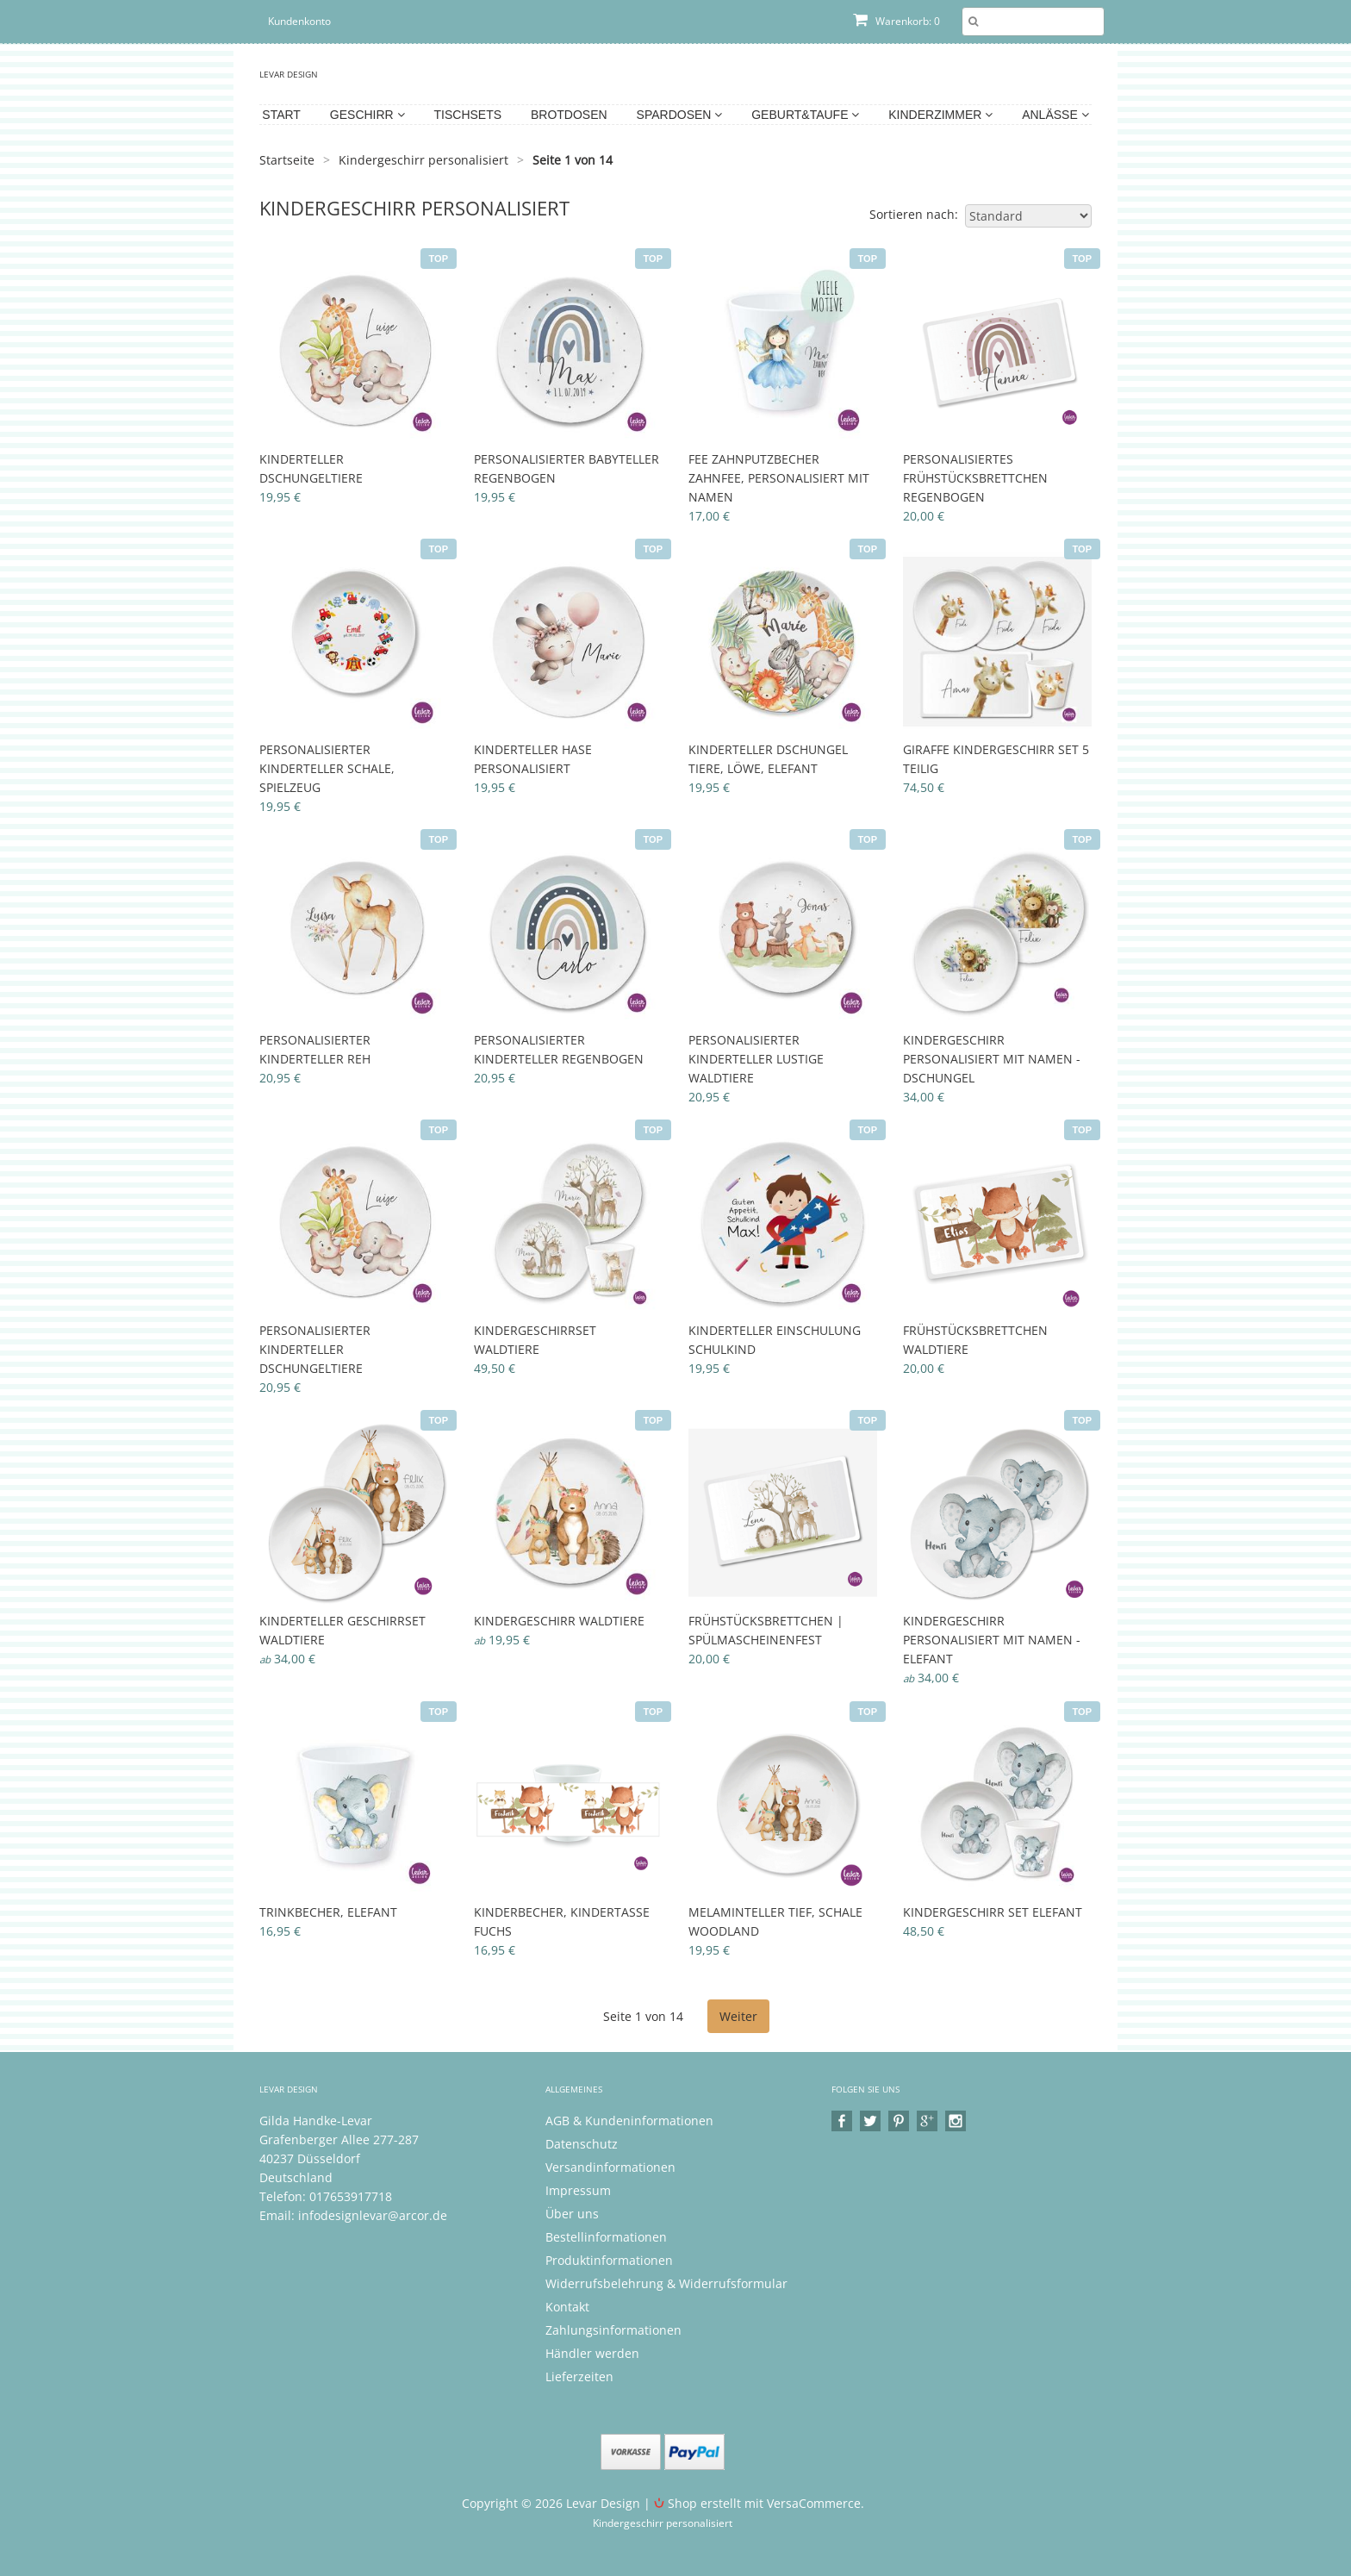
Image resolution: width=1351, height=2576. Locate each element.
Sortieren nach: (913, 214)
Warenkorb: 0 (896, 21)
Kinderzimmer (940, 115)
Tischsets (468, 115)
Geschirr (367, 115)
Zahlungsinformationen (613, 2330)
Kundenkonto (299, 21)
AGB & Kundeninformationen (629, 2120)
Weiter (738, 2016)
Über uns (572, 2213)
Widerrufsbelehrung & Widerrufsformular (666, 2283)
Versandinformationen (610, 2167)
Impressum (578, 2190)
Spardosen (680, 115)
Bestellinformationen (606, 2237)
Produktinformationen (609, 2260)
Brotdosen (569, 115)
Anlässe (1055, 115)
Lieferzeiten (579, 2376)
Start (281, 115)
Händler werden (592, 2353)
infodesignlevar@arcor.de (372, 2215)
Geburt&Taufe (805, 115)
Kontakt (567, 2306)
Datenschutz (581, 2144)
